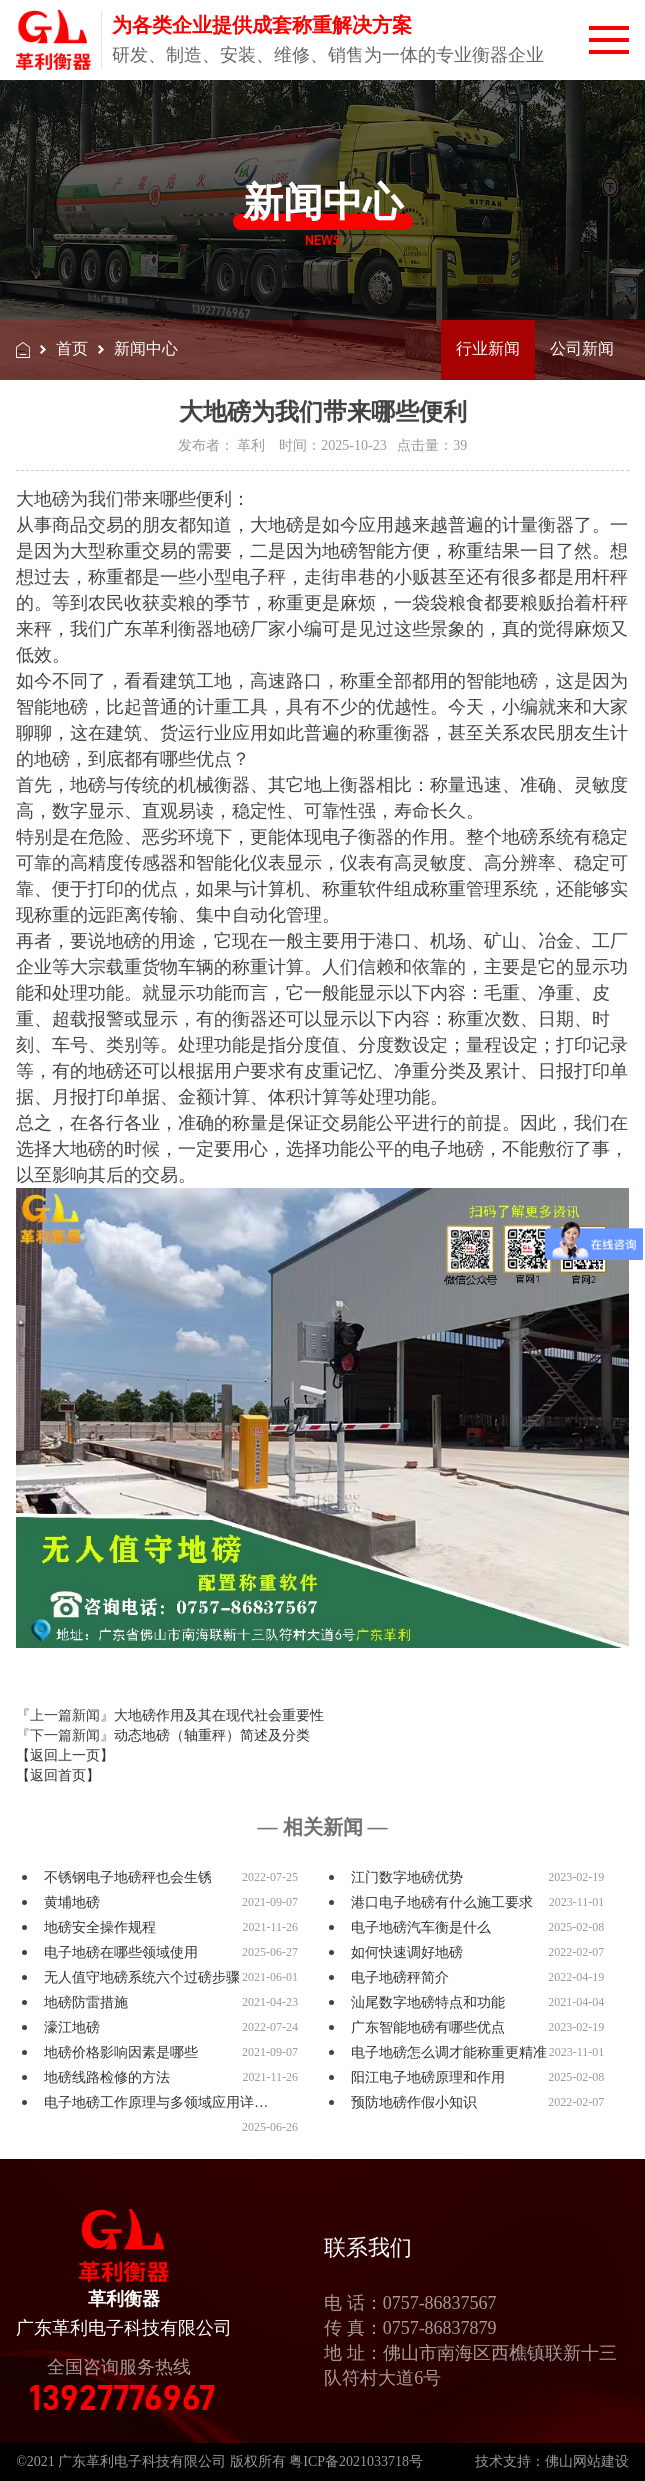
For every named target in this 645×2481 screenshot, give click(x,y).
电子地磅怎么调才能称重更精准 (449, 2052)
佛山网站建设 (587, 2461)
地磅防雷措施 (86, 2002)
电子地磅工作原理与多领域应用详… (156, 2102)
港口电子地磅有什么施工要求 (442, 1902)
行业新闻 (488, 348)
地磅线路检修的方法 (107, 2077)
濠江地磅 (72, 2027)
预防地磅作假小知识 (414, 2102)
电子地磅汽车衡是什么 (421, 1927)
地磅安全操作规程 (100, 1927)
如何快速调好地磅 (407, 1952)
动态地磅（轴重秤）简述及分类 (212, 1735)
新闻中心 (146, 348)
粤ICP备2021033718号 (356, 2461)
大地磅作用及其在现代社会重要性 (219, 1715)
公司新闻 (582, 348)
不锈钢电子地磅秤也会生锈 (128, 1877)
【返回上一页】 (65, 1755)
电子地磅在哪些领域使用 (121, 1952)
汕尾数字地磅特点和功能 (428, 2002)
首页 (72, 348)
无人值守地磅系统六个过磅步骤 (142, 1977)
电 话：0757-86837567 (410, 2303)
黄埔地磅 (72, 1902)
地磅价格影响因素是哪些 (121, 2052)
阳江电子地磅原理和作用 (428, 2077)
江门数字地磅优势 (407, 1877)
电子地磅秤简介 (400, 1977)
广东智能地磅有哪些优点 (428, 2027)
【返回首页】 (58, 1775)
